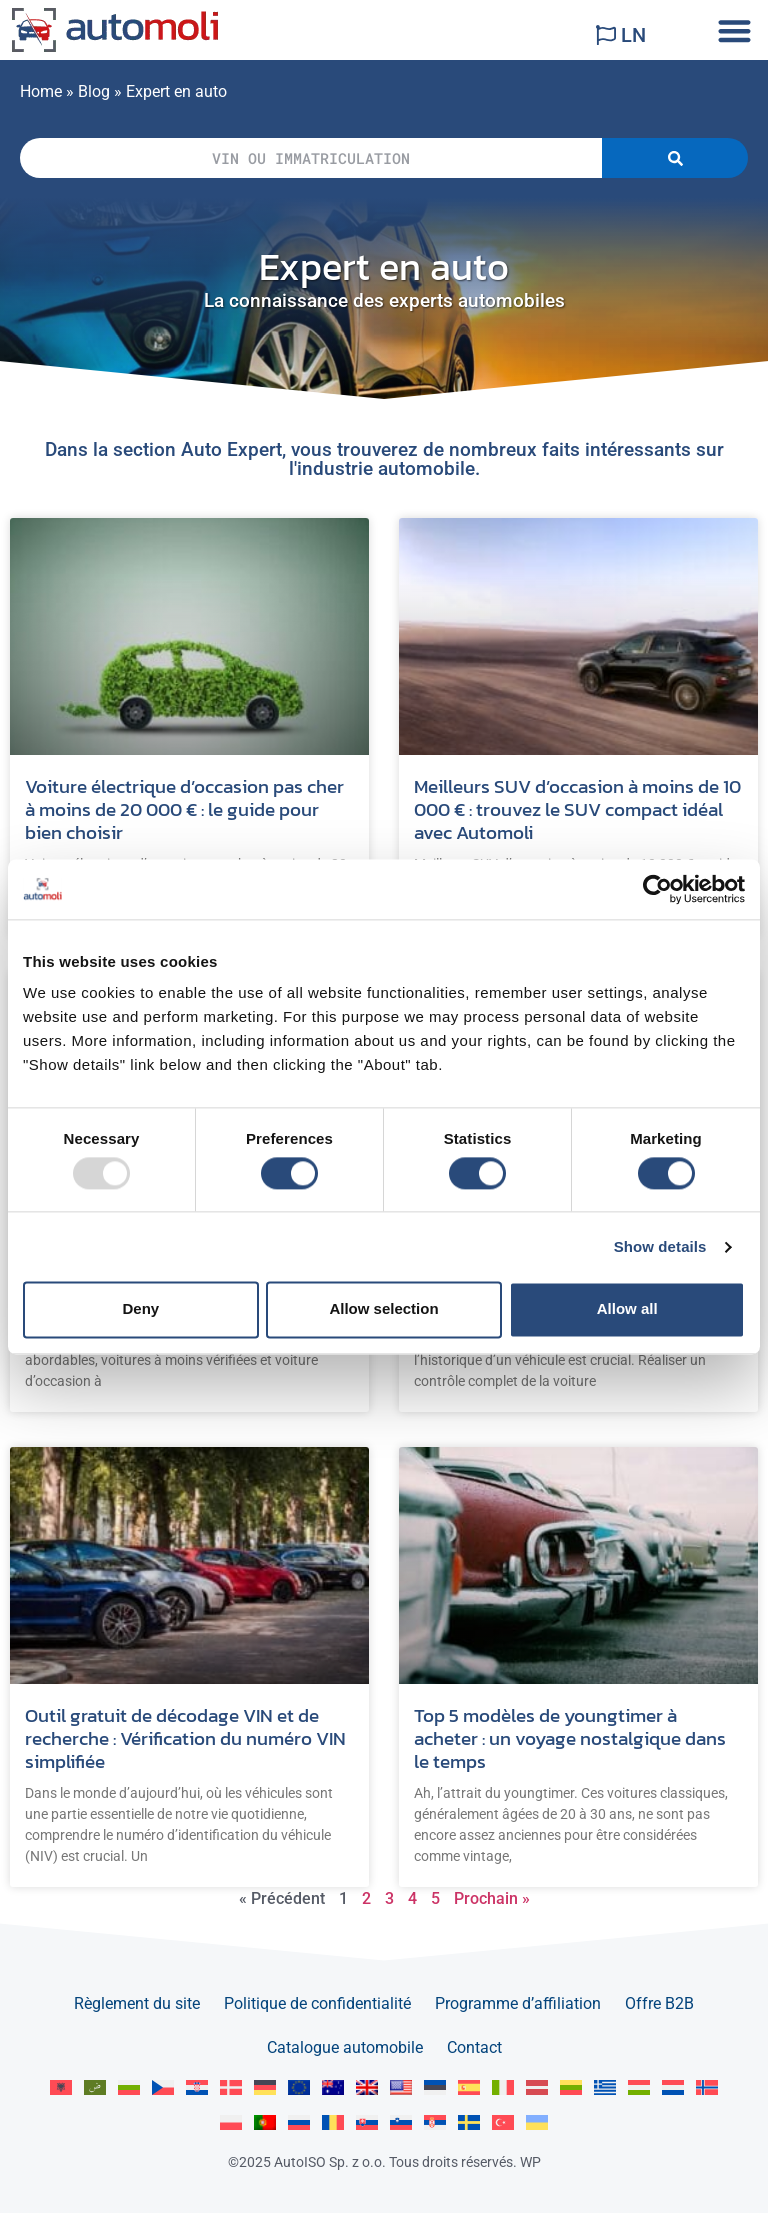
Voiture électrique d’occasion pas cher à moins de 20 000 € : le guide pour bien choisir (184, 809)
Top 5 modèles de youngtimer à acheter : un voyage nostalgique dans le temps (570, 1738)
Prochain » (492, 1898)
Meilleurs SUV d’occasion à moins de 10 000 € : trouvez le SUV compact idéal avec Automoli (577, 809)
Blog (94, 91)
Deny (140, 1309)
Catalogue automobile (345, 2047)
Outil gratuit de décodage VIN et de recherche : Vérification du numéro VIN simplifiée (185, 1738)
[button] (734, 30)
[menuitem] (61, 2087)
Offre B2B (659, 2003)
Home (41, 91)
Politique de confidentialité (317, 2003)
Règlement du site (137, 2003)
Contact (474, 2047)
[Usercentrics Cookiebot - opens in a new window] (657, 889)
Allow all (627, 1309)
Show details (660, 1246)
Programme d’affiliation (518, 2003)
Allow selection (383, 1309)
